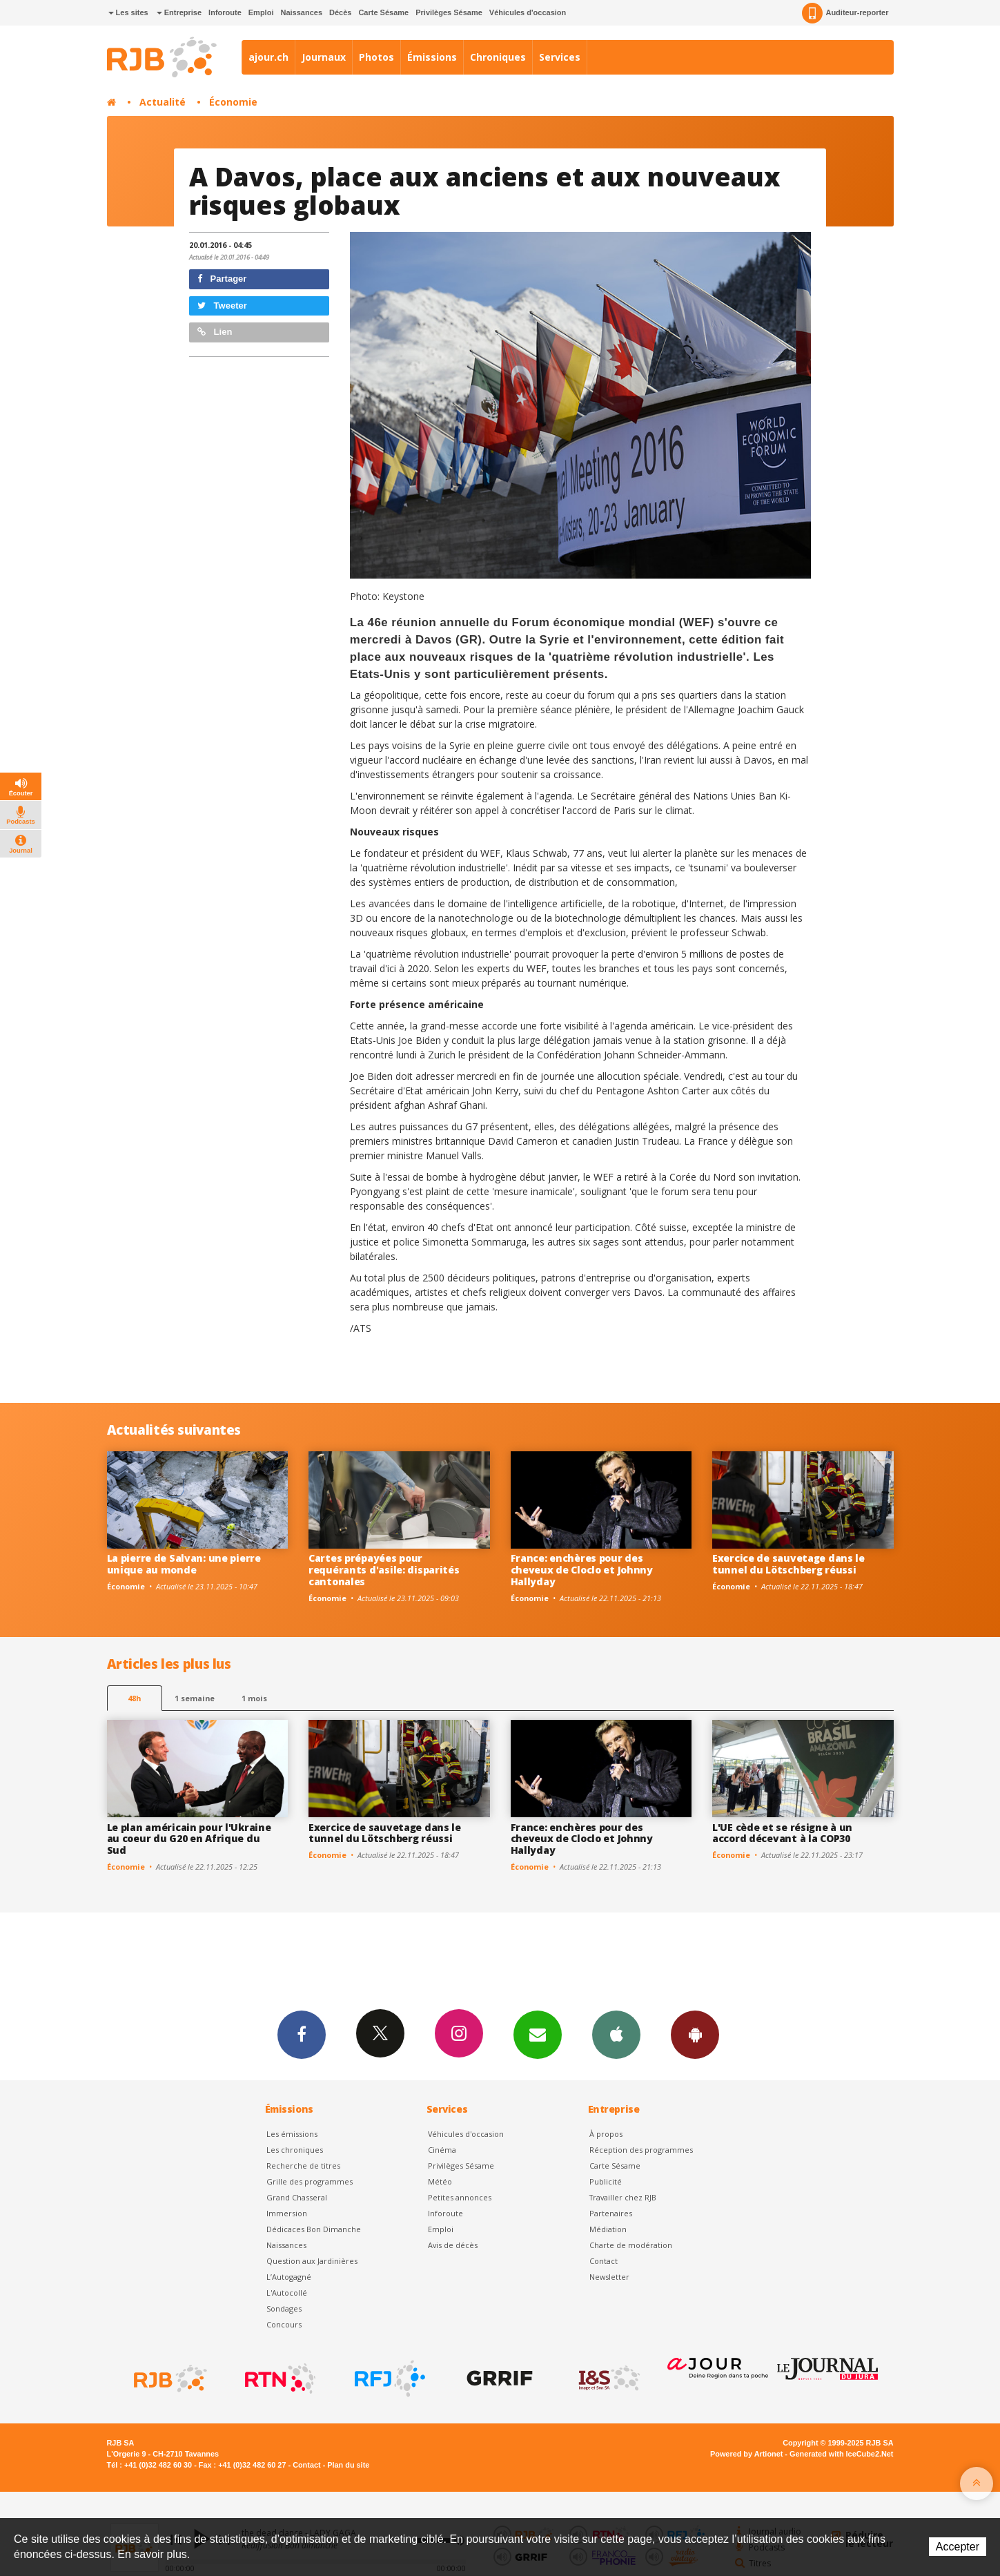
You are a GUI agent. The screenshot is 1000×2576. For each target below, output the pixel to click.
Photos (376, 57)
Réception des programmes (641, 2149)
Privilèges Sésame (448, 12)
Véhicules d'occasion (527, 12)
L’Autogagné (288, 2276)
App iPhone (616, 2034)
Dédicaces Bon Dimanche (313, 2229)
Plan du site (348, 2465)
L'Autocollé (286, 2292)
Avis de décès (453, 2244)
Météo (440, 2181)
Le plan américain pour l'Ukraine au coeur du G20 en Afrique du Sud (189, 1839)
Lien (214, 332)
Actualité (162, 101)
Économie (233, 101)
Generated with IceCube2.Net (841, 2454)
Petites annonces (459, 2197)
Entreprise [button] (179, 12)
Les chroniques (294, 2149)
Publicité (605, 2181)
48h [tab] (134, 1698)
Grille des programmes (309, 2181)
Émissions (432, 57)
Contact (603, 2260)
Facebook (301, 2034)
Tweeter (222, 305)
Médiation (608, 2229)
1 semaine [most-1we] (195, 1698)
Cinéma (442, 2149)
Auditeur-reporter (845, 13)
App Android (695, 2034)
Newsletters (537, 2034)
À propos (605, 2133)
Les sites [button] (128, 12)
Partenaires (610, 2213)
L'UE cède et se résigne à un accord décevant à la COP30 (782, 1833)
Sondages (284, 2308)
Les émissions (291, 2133)
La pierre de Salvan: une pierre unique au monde (184, 1563)
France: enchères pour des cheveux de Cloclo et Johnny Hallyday (582, 1569)
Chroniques (498, 57)
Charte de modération (630, 2244)
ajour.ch (268, 57)
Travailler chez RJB (622, 2197)
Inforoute (225, 12)
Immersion (286, 2213)
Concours (284, 2324)
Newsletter (609, 2276)
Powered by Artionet (746, 2454)
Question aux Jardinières (311, 2260)
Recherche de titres (303, 2165)
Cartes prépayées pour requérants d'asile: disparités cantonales (384, 1569)
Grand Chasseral (296, 2197)
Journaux (324, 57)
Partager (221, 278)
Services (559, 57)
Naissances (301, 12)
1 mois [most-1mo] (254, 1698)
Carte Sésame (383, 12)
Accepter (957, 2547)
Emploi (261, 12)
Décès (340, 12)
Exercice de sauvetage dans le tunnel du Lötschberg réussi (788, 1563)
